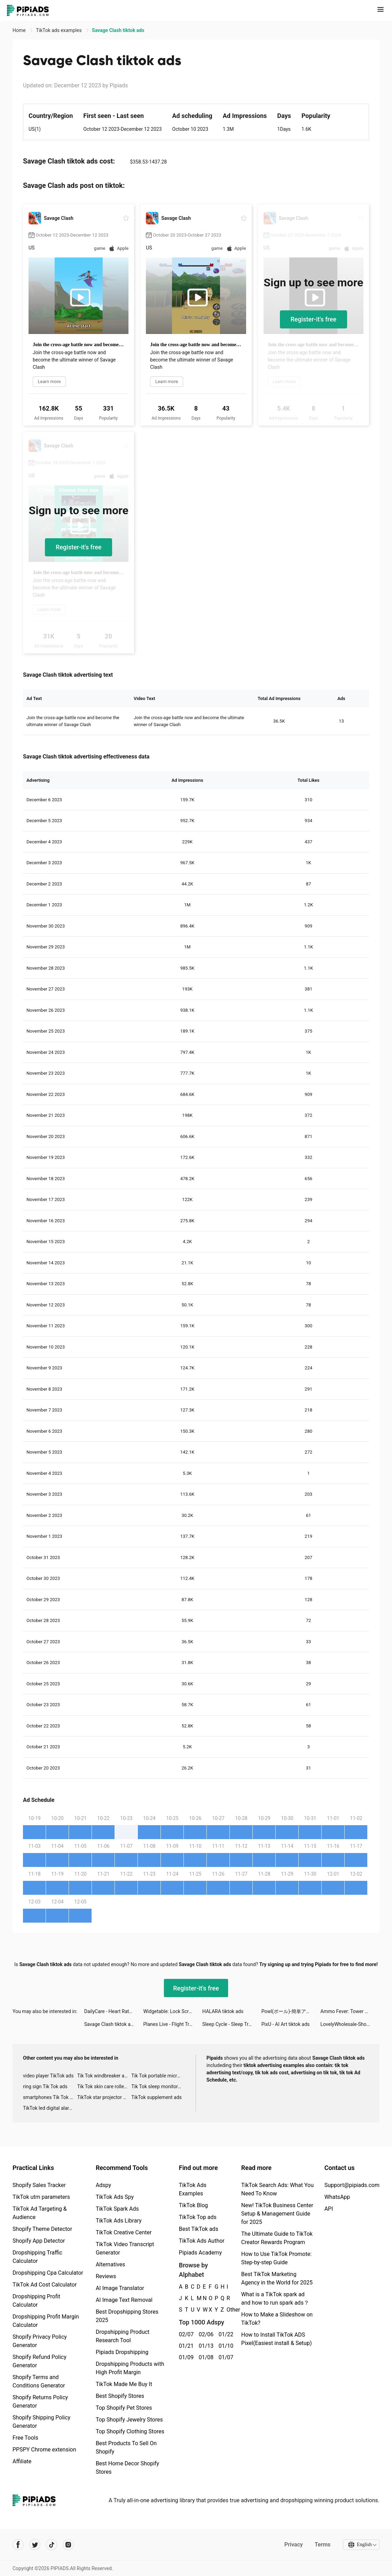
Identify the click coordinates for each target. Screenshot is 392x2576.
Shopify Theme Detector (42, 2229)
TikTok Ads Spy (115, 2197)
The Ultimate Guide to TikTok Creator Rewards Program (277, 2238)
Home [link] (20, 30)
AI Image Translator (120, 2288)
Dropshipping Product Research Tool (122, 2336)
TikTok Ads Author (202, 2240)
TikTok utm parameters (41, 2197)
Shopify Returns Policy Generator (40, 2401)
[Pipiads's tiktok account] (51, 2544)
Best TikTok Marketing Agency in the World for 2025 (277, 2278)
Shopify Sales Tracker (39, 2185)
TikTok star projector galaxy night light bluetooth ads (104, 2097)
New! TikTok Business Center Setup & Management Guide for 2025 (277, 2213)
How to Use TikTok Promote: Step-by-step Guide (276, 2258)
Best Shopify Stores (120, 2396)
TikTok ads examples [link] (59, 30)
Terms (322, 2544)
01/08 (205, 2357)
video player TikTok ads (48, 2075)
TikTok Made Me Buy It (124, 2384)
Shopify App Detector (39, 2240)
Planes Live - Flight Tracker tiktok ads (172, 2024)
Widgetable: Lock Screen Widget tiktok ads (172, 2011)
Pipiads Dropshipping (122, 2352)
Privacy (293, 2544)
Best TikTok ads (198, 2229)
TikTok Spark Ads (117, 2208)
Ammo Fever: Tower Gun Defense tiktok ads (349, 2011)
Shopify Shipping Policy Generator (41, 2421)
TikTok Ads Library (119, 2220)
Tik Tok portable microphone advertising (158, 2075)
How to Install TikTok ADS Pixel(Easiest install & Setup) (276, 2338)
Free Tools (25, 2437)
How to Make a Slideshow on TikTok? (277, 2318)
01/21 (185, 2346)
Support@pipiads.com (351, 2185)
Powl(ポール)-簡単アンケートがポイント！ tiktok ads (291, 2011)
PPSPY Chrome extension (44, 2449)
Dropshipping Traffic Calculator (37, 2256)
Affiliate (22, 2461)
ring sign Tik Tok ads (45, 2086)
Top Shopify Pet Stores (124, 2407)
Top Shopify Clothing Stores (130, 2431)
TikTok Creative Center (124, 2232)
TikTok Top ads (198, 2217)
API (328, 2208)
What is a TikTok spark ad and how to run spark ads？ (275, 2298)
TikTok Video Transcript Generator (125, 2248)
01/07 (225, 2357)
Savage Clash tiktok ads (110, 2024)
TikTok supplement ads (156, 2097)
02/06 (205, 2334)
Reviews (106, 2276)
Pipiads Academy (200, 2252)
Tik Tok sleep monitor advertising (158, 2086)
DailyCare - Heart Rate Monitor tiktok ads (113, 2011)
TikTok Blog (193, 2205)
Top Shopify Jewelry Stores (129, 2419)
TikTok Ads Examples (192, 2189)
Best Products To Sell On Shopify (126, 2447)
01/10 (225, 2346)
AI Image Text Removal (124, 2300)
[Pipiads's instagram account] (68, 2544)
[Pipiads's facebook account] (18, 2544)
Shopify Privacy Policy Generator (40, 2340)
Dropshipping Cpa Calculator (48, 2272)
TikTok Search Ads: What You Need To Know (277, 2189)
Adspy (103, 2185)
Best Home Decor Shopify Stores (127, 2467)
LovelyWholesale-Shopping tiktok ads (349, 2024)
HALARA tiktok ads (222, 2011)
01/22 (225, 2334)
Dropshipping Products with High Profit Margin (130, 2368)
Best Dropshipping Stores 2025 (127, 2315)
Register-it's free (314, 319)
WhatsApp (337, 2197)
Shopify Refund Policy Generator (39, 2361)
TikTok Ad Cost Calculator (45, 2284)
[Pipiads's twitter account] (34, 2544)
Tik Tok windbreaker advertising (104, 2075)
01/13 (205, 2346)
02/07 (185, 2334)
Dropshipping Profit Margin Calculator (46, 2320)
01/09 (185, 2357)
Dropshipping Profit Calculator (36, 2300)
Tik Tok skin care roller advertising (104, 2086)
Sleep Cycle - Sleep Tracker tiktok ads (231, 2024)
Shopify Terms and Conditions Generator (39, 2381)
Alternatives (110, 2264)
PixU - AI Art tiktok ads (285, 2024)
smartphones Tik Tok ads (50, 2097)
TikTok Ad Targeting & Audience (40, 2212)
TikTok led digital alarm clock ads (50, 2108)
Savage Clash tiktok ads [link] (118, 30)
